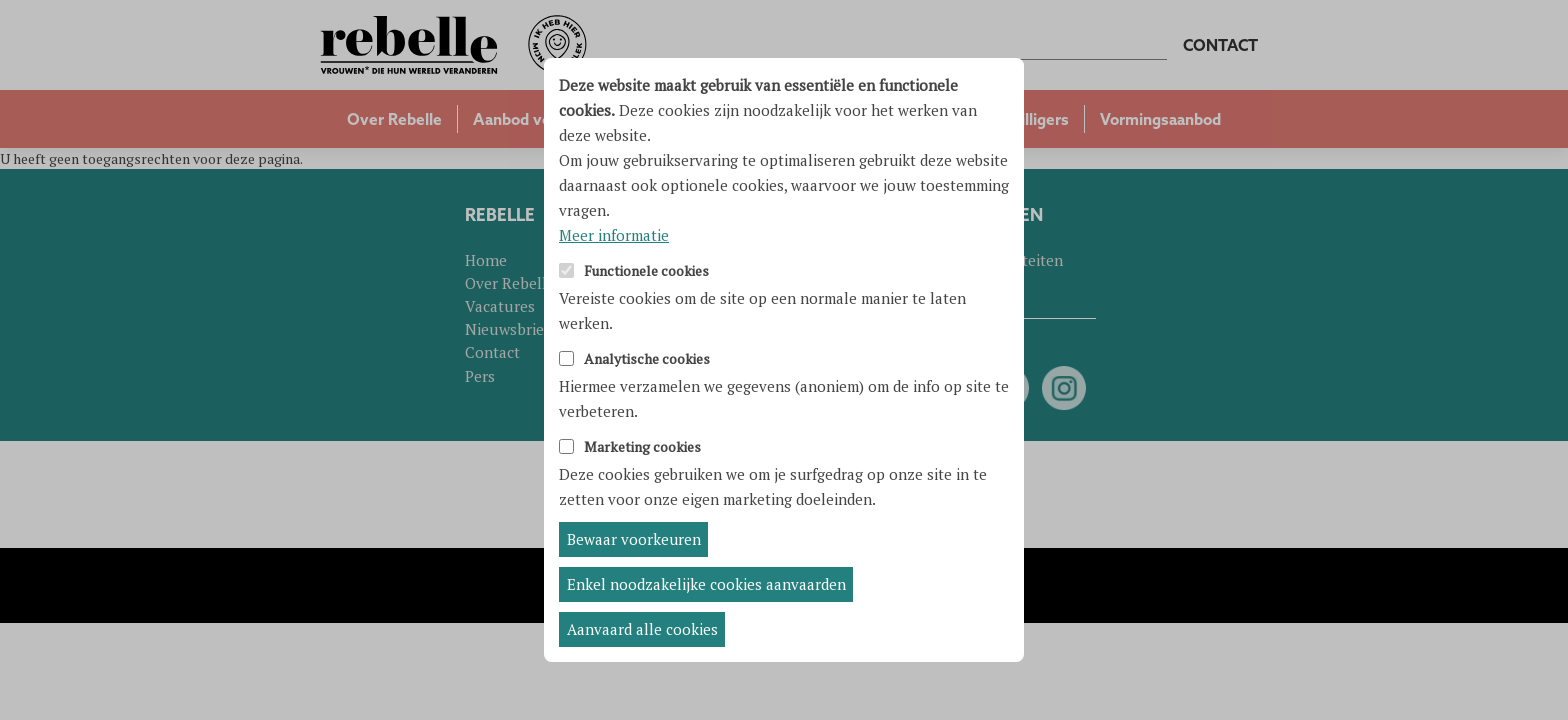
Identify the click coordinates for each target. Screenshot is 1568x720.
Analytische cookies (647, 359)
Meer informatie (614, 235)
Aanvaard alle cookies (642, 629)
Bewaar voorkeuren (634, 539)
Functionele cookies (646, 271)
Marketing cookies (642, 447)
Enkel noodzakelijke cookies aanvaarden (706, 584)
